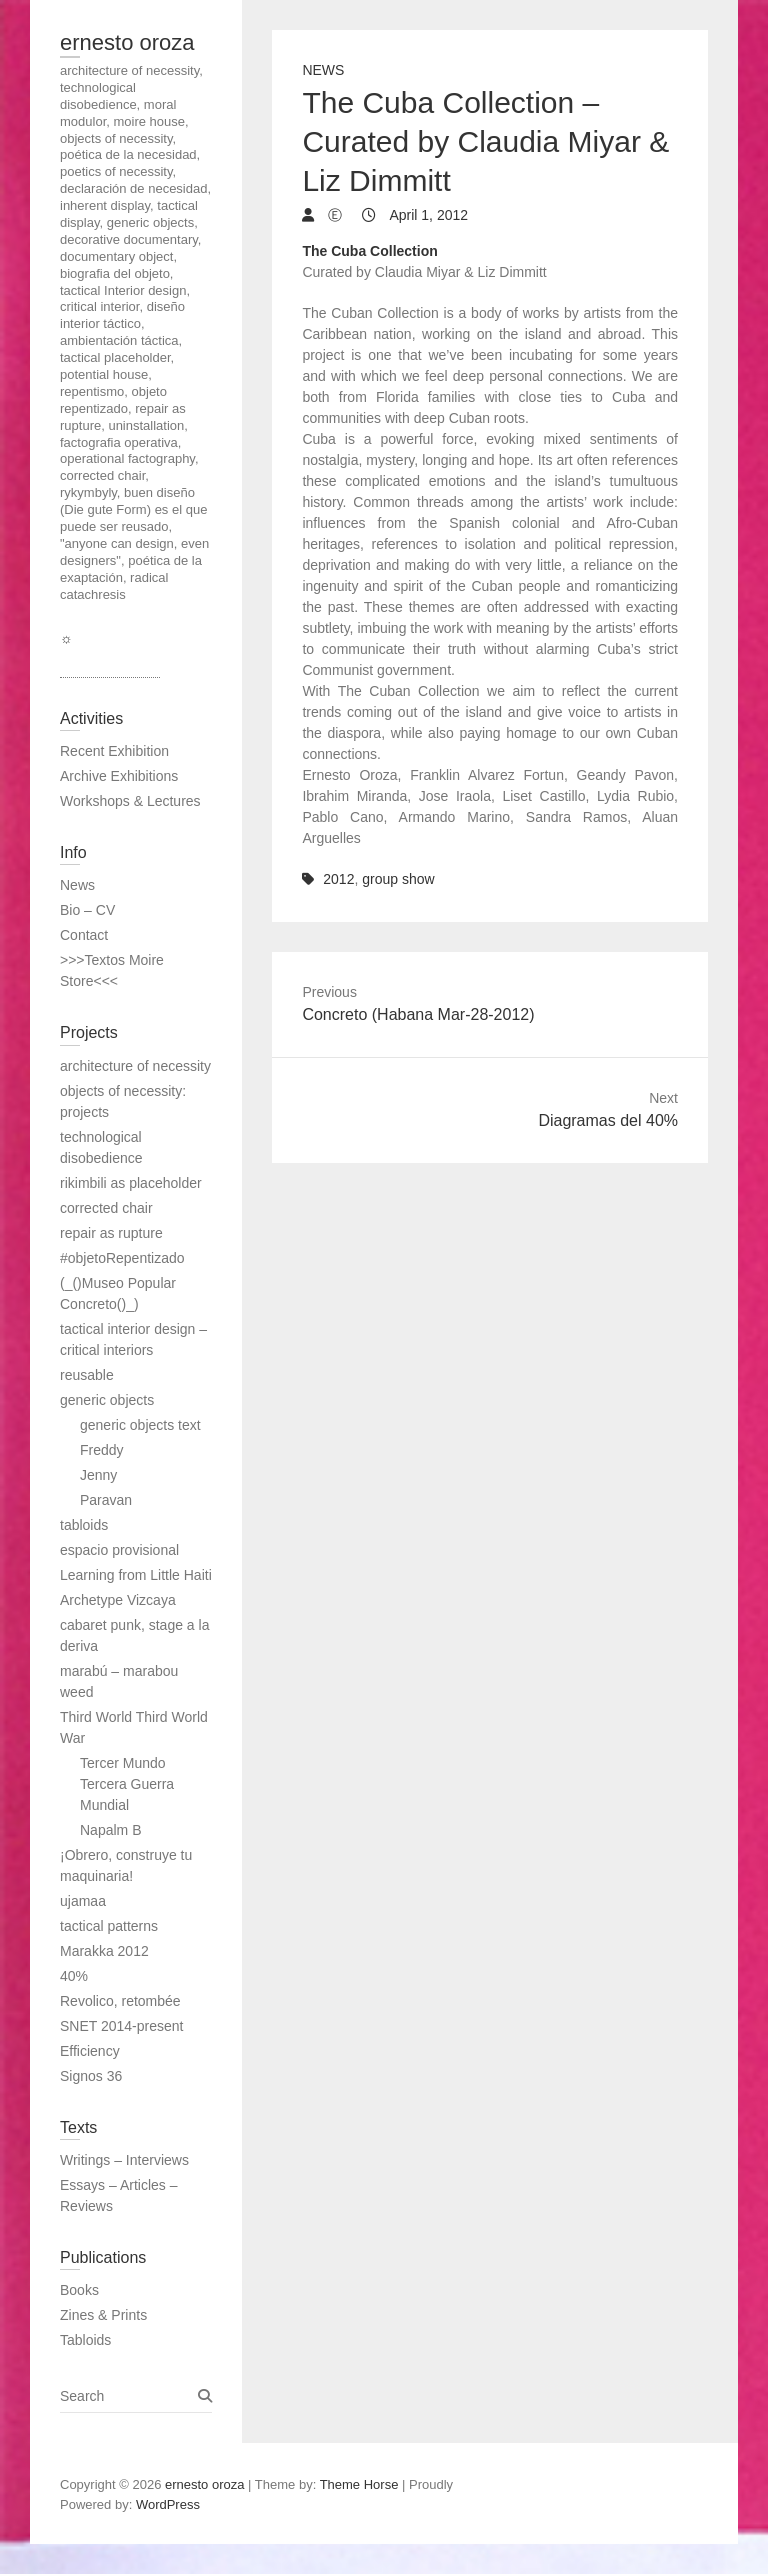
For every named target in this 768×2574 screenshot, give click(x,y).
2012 (338, 879)
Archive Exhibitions (119, 776)
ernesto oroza (127, 42)
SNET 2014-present (121, 2026)
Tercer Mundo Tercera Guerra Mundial (127, 1784)
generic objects (107, 1400)
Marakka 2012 (104, 1951)
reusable (87, 1375)
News (323, 70)
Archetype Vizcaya (118, 1600)
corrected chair (106, 1208)
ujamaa (83, 1901)
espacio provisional (119, 1550)
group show (398, 879)
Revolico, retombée (120, 2001)
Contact (84, 935)
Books (79, 2290)
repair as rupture (111, 1233)
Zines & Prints (103, 2315)
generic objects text (140, 1425)
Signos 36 (91, 2076)
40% (74, 1976)
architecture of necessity (135, 1066)
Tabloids (85, 2340)
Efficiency (90, 2051)
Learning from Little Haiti (136, 1575)
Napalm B (110, 1830)
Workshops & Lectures (130, 801)
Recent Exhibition (114, 751)
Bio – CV (87, 910)
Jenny (98, 1475)
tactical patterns (109, 1926)
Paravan (106, 1500)
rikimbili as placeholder (131, 1183)
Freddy (102, 1450)
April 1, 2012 (427, 215)
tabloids (84, 1525)
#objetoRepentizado (122, 1258)
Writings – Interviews (124, 2160)
